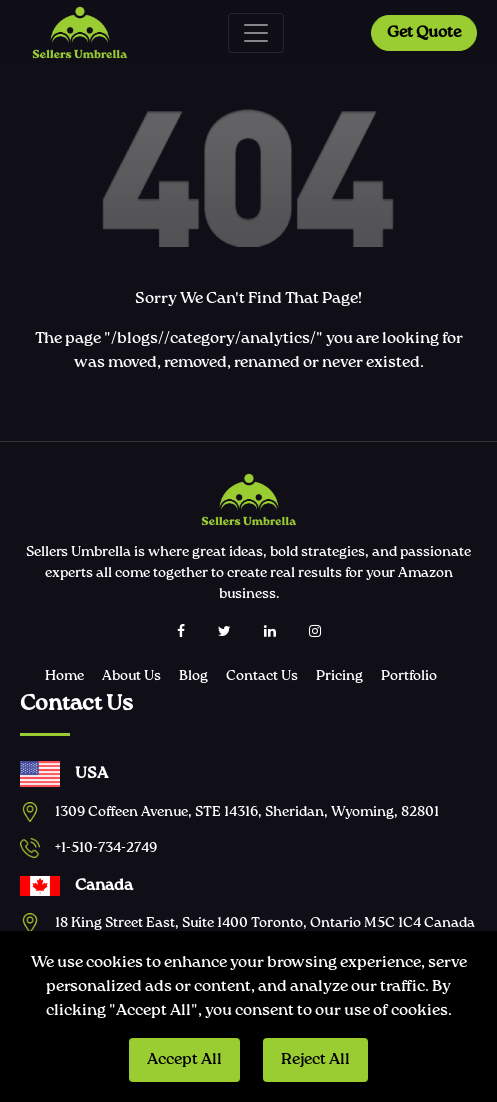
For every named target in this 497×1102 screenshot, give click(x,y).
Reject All (315, 1060)
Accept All (184, 1060)
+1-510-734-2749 (106, 848)
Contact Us (262, 676)
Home (64, 676)
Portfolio (409, 676)
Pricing (339, 676)
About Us (131, 676)
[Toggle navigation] (256, 33)
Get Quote (424, 33)
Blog (193, 676)
